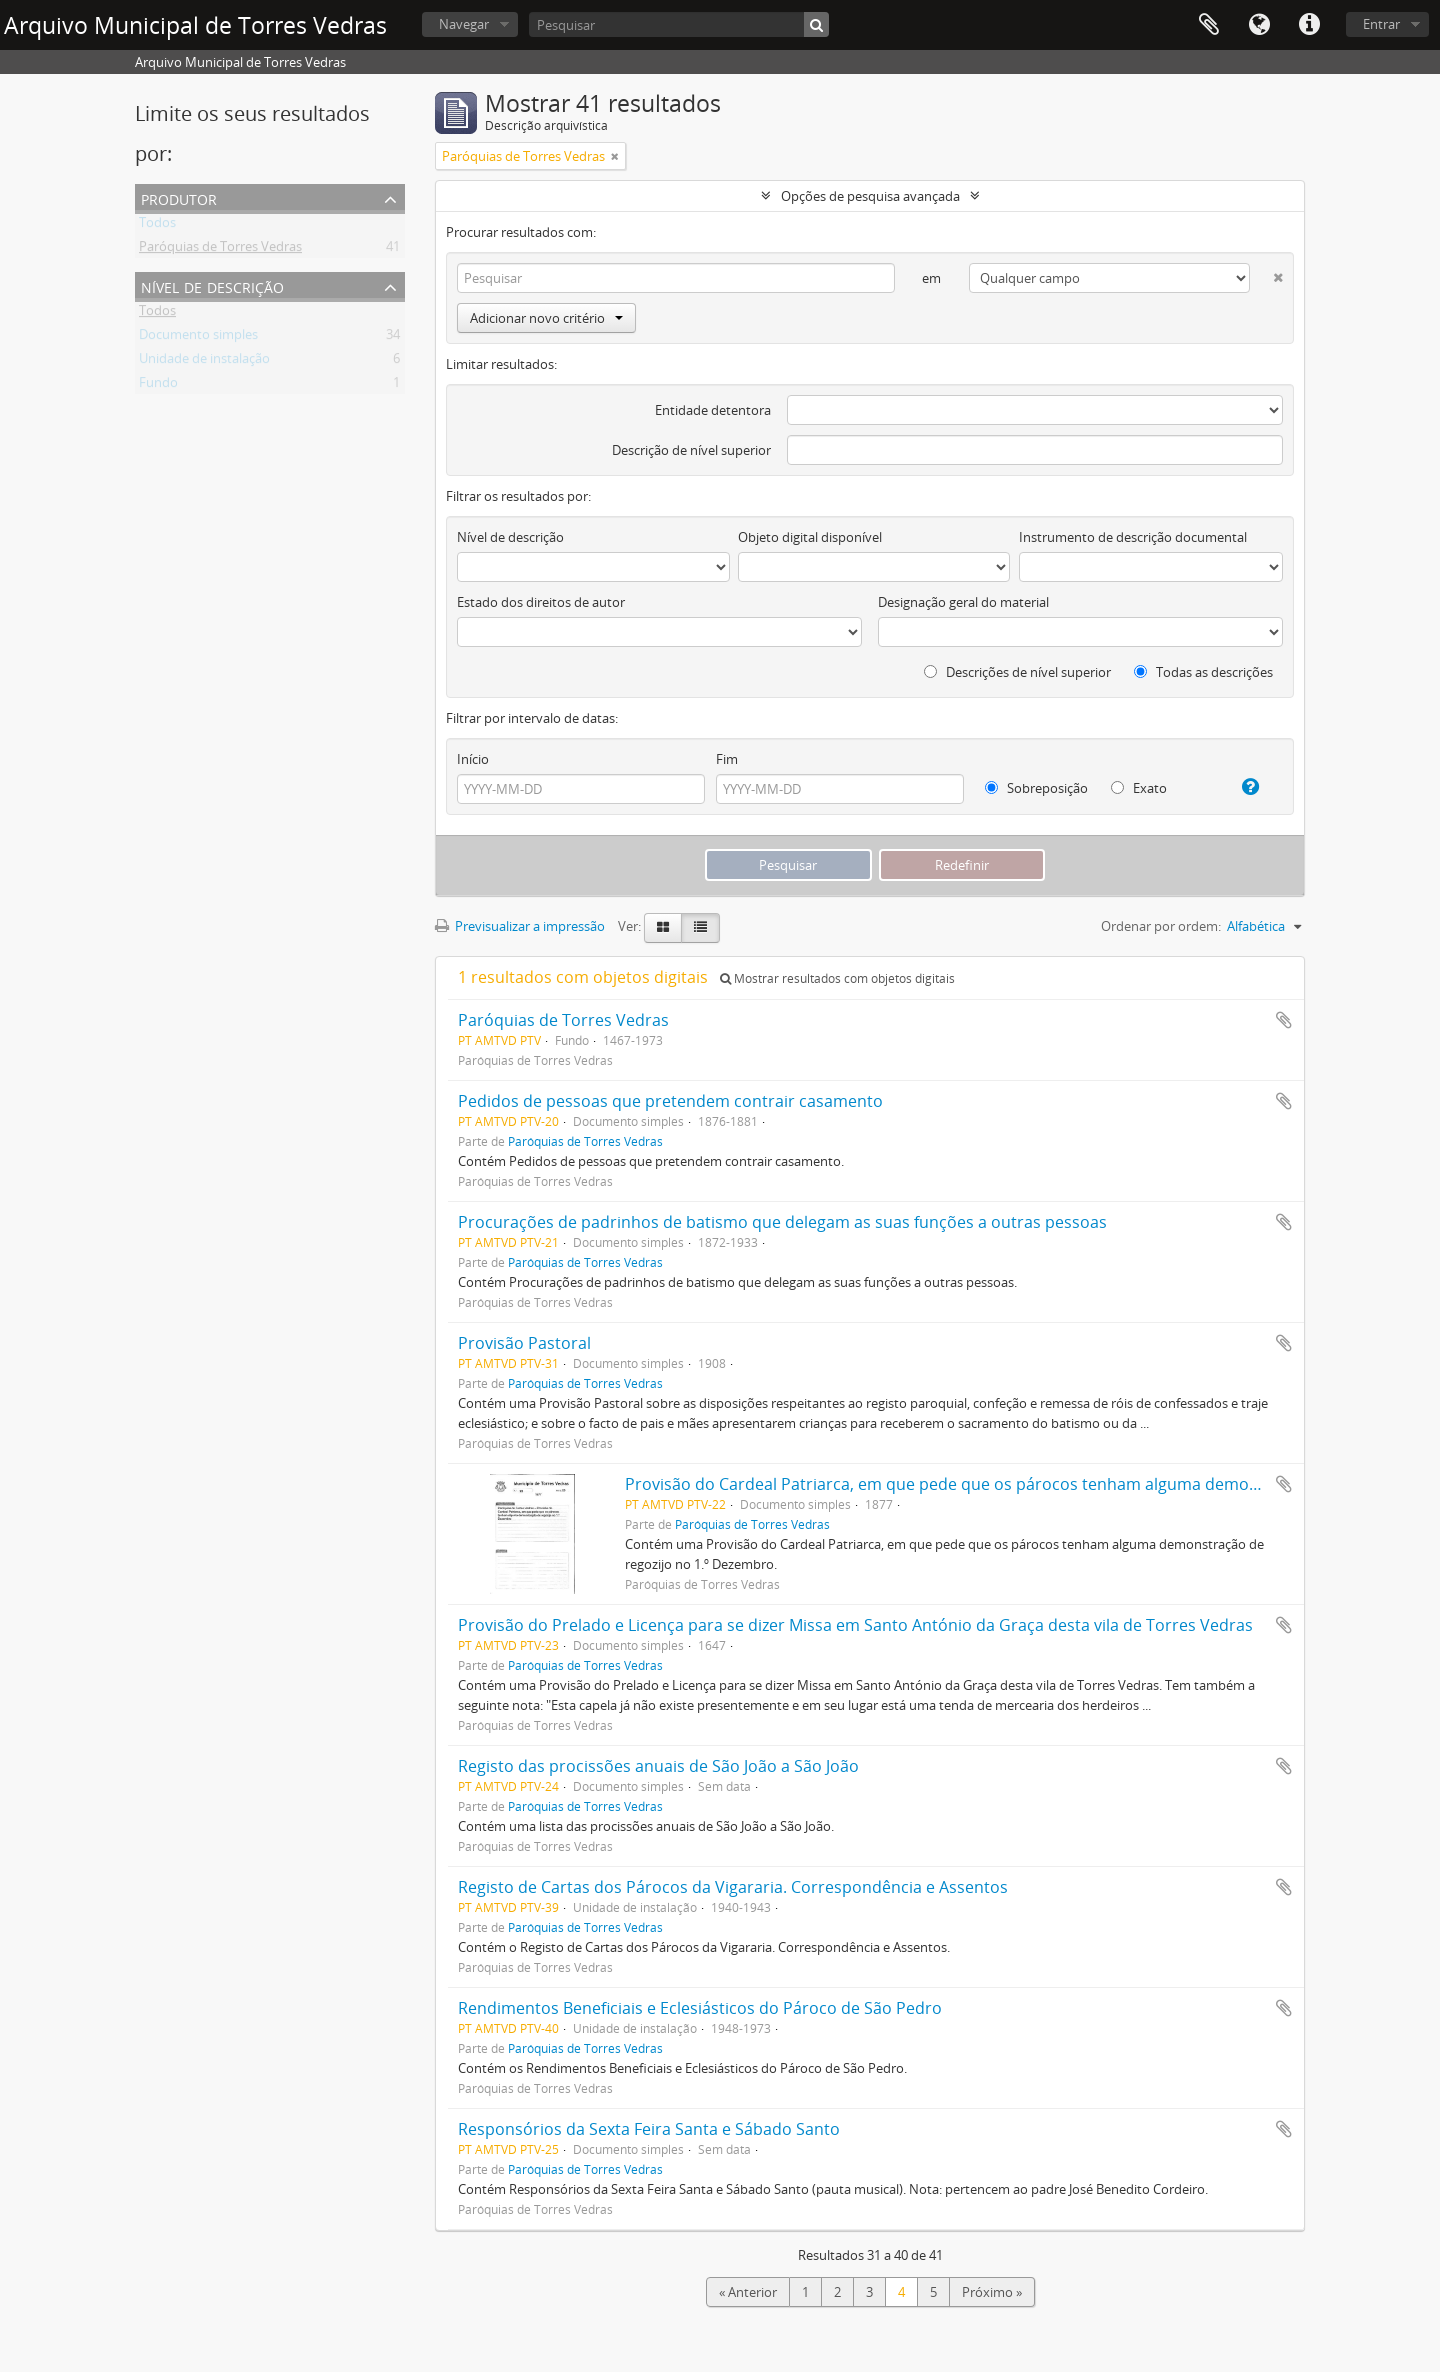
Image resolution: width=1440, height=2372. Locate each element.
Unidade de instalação (204, 362)
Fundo (158, 386)
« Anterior (748, 2292)
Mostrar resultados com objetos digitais (837, 978)
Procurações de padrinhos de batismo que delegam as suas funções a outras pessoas (782, 1222)
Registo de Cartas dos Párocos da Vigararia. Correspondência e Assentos (733, 1887)
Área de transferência (1209, 25)
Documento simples (198, 338)
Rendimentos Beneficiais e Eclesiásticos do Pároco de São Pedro (700, 2008)
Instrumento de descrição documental (1133, 537)
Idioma (1259, 25)
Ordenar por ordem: (1161, 926)
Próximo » (992, 2292)
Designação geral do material (963, 602)
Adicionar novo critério (546, 318)
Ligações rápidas (1309, 25)
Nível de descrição (212, 285)
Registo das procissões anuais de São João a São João (658, 1766)
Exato (1139, 788)
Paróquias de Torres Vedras (220, 250)
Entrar (1381, 24)
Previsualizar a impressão (520, 926)
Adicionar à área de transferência (1284, 1020)
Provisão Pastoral (524, 1343)
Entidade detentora (713, 410)
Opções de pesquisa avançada (870, 196)
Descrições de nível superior (1017, 672)
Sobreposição (1036, 788)
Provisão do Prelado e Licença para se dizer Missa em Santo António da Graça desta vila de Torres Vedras (855, 1625)
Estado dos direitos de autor (541, 602)
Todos (157, 226)
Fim (727, 759)
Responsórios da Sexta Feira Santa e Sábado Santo (649, 2129)
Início (473, 759)
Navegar (464, 24)
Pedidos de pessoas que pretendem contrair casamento (670, 1101)
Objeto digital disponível (810, 537)
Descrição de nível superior (691, 450)
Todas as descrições (1203, 672)
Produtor (179, 197)
